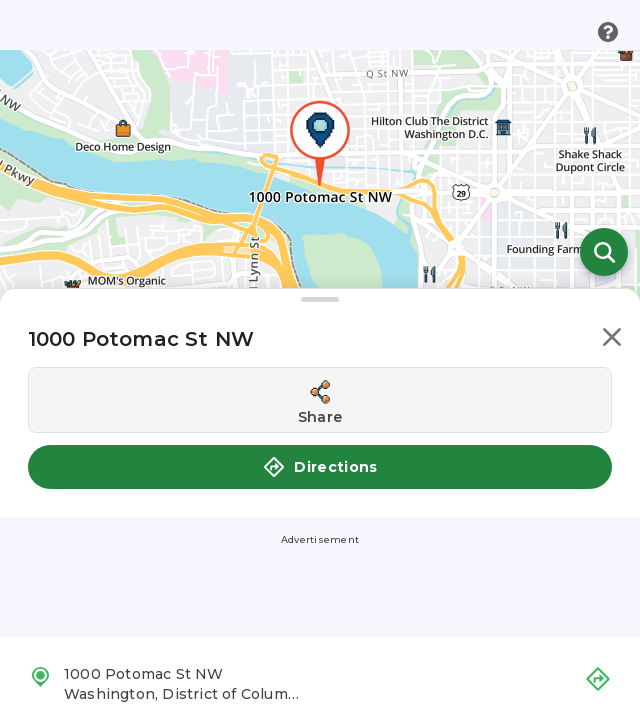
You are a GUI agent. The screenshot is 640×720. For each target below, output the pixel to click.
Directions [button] (320, 467)
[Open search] (604, 252)
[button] (612, 340)
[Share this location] (320, 400)
